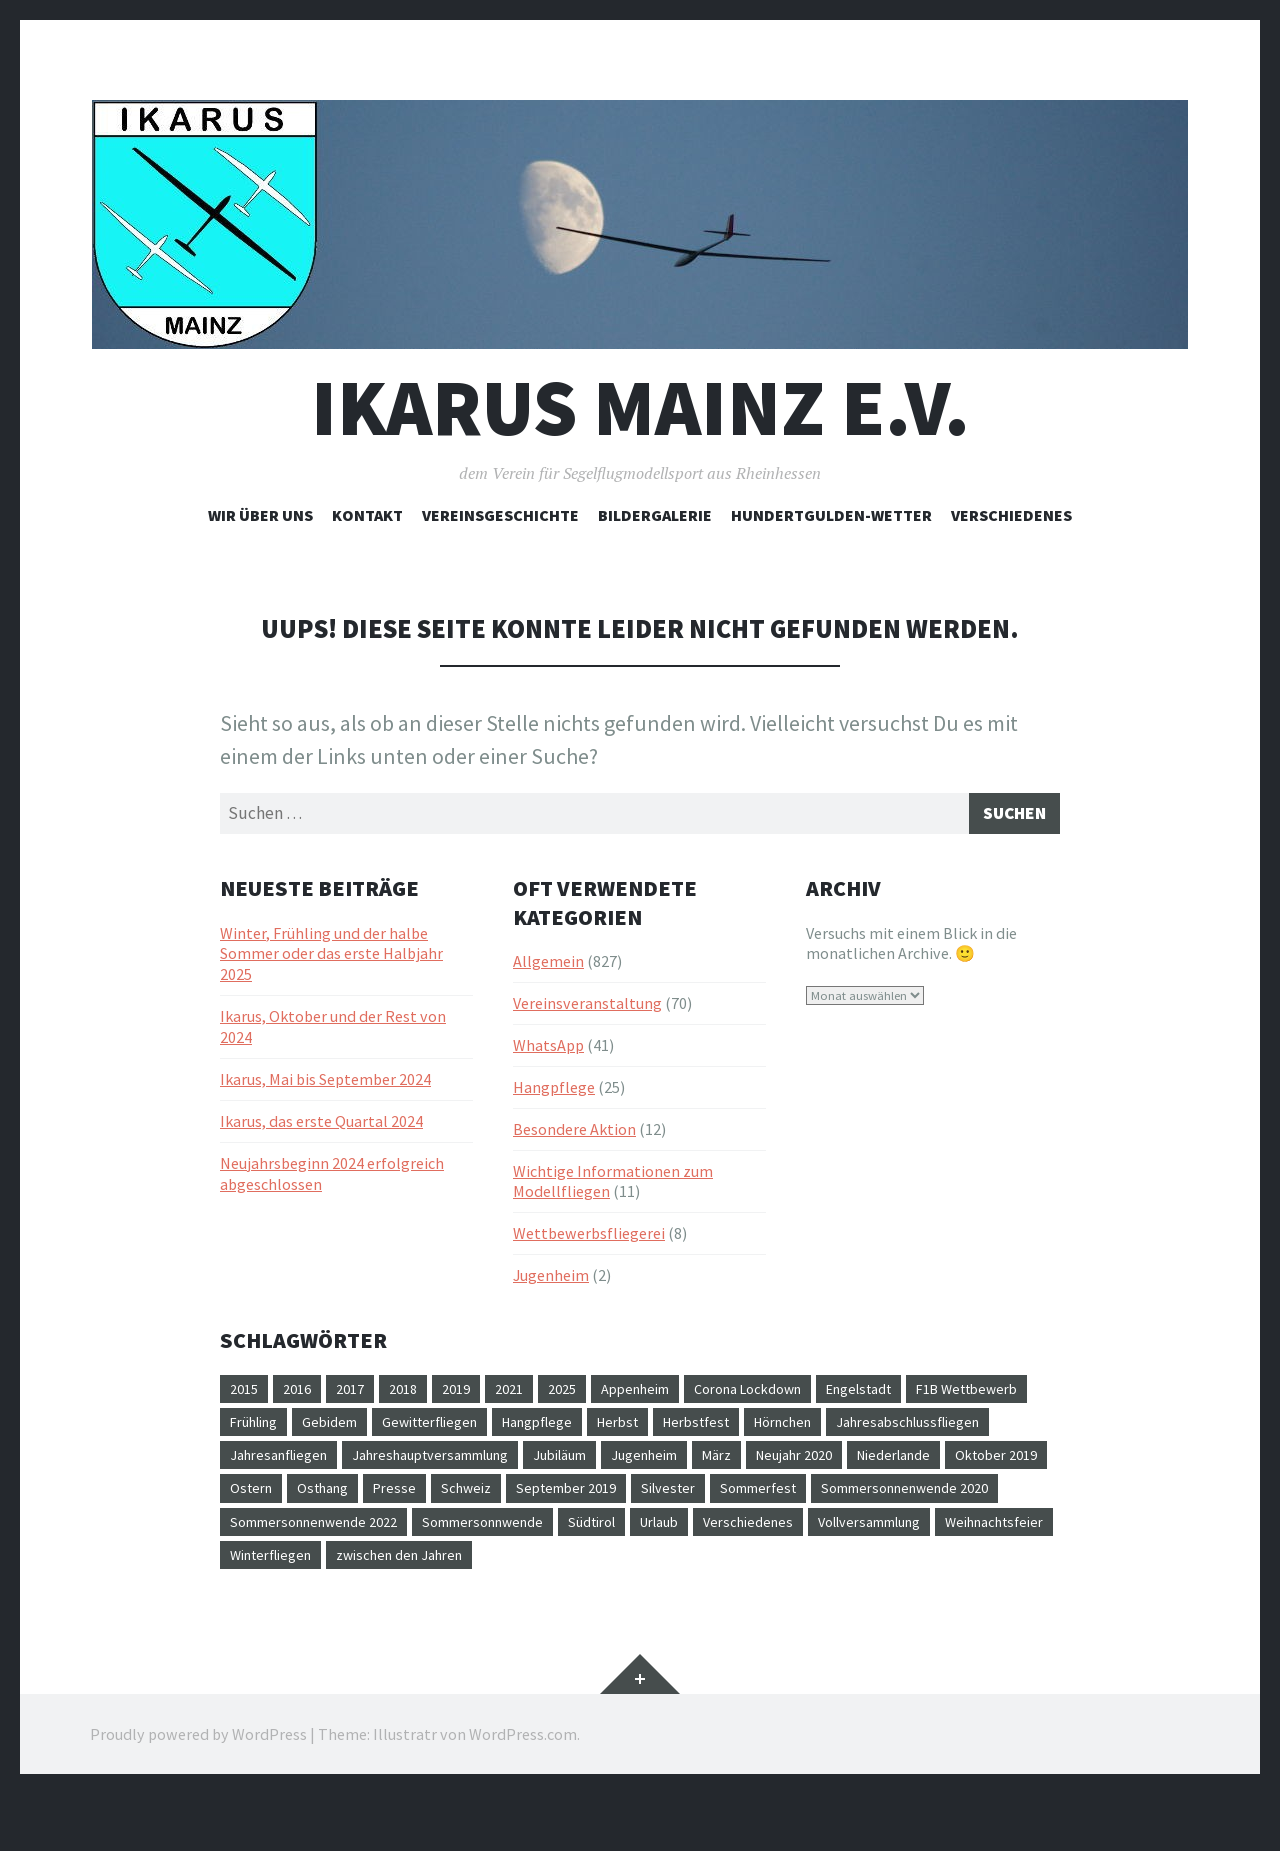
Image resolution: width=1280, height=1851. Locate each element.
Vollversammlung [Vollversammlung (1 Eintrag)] (566, 1574)
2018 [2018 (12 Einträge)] (417, 1394)
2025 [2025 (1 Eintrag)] (588, 1394)
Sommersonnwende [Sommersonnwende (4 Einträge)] (929, 1538)
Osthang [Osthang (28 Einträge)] (675, 1502)
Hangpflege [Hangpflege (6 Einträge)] (718, 1430)
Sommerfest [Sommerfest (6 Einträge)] (359, 1538)
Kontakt (367, 515)
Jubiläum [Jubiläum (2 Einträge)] (790, 1466)
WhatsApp (548, 1050)
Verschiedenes (1011, 515)
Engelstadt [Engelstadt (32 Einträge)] (921, 1394)
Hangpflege (554, 1092)
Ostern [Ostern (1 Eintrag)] (596, 1502)
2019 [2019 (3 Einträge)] (474, 1394)
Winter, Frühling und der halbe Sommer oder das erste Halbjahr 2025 (331, 958)
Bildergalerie (655, 515)
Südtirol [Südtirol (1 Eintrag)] (258, 1574)
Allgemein (548, 966)
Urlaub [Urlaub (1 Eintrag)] (334, 1574)
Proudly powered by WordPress (198, 1791)
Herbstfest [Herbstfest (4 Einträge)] (895, 1430)
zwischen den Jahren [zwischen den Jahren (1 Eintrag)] (301, 1610)
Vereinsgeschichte (500, 515)
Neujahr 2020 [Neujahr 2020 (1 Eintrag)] (274, 1502)
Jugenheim (551, 1280)
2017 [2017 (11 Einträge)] (360, 1394)
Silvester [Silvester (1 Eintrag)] (260, 1538)
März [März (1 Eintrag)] (965, 1466)
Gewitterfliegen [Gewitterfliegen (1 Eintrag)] (596, 1430)
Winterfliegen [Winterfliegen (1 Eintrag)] (839, 1574)
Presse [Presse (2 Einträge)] (753, 1502)
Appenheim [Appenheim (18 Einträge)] (668, 1394)
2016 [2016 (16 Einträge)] (303, 1394)
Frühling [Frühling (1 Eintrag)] (400, 1430)
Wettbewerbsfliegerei (589, 1238)
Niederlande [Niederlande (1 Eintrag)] (386, 1502)
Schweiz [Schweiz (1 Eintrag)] (829, 1502)
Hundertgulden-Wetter (831, 515)
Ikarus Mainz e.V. (640, 407)
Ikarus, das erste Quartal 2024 (321, 1126)
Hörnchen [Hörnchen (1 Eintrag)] (992, 1430)
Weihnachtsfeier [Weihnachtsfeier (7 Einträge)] (709, 1574)
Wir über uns (260, 515)
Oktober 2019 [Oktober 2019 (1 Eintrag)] (500, 1502)
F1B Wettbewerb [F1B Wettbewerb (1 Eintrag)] (288, 1430)
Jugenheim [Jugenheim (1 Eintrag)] (885, 1466)
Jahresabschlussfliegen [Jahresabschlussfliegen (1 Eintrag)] (310, 1466)
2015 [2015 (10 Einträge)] (246, 1394)
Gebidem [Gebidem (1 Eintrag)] (485, 1430)
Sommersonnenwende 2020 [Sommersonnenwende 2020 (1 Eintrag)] (523, 1538)
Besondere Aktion (574, 1134)
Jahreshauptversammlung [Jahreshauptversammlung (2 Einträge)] (643, 1466)
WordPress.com (523, 1791)
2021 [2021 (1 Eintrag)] (531, 1394)
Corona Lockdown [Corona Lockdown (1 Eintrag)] (795, 1394)
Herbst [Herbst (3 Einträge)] (808, 1430)
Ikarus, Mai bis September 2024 (325, 1084)
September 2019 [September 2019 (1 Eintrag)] (938, 1502)
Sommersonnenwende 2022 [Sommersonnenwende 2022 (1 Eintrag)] (739, 1538)
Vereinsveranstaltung (587, 1008)
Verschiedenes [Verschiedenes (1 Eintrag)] (431, 1574)
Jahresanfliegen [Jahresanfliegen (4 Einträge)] (471, 1466)
